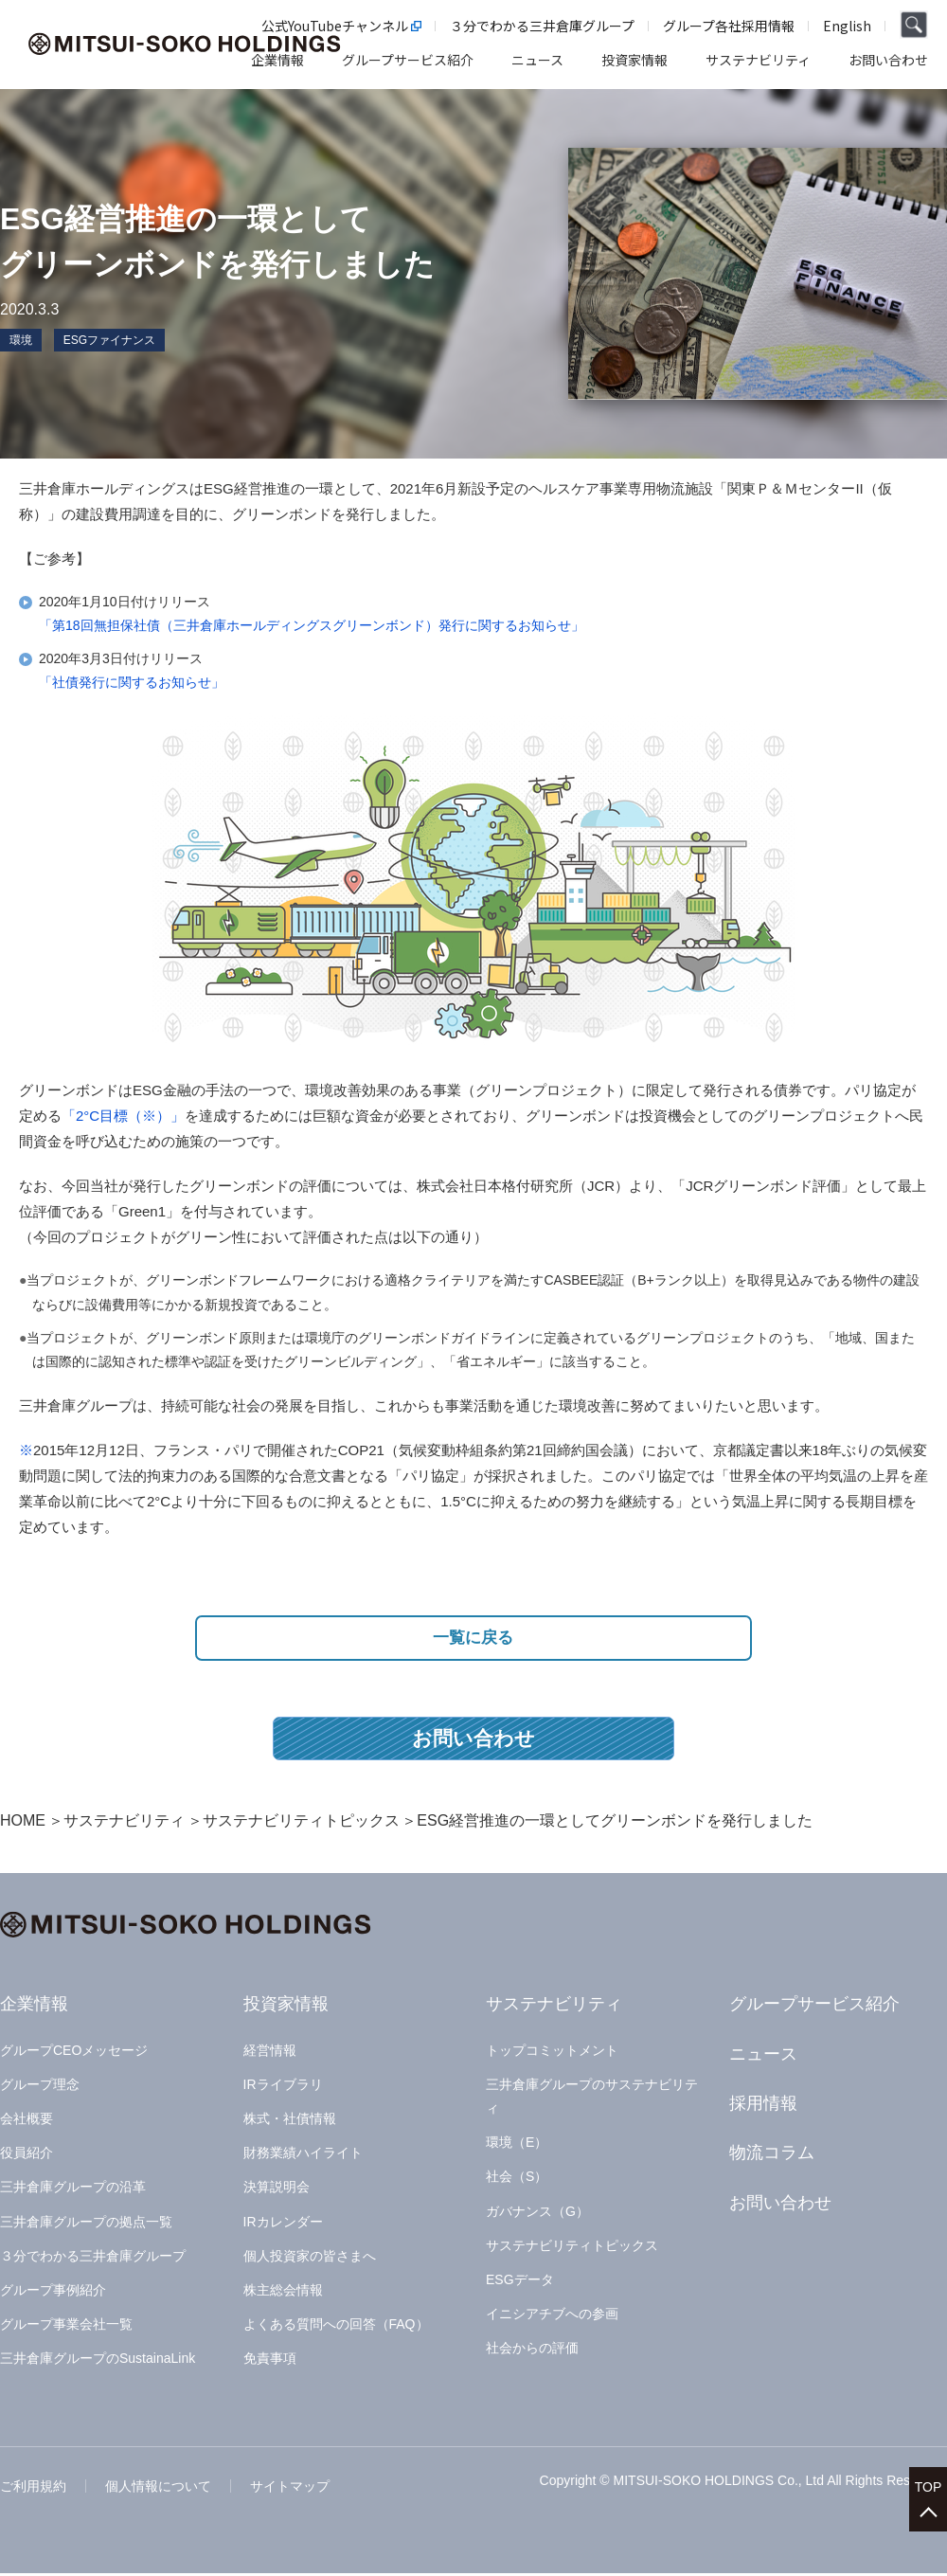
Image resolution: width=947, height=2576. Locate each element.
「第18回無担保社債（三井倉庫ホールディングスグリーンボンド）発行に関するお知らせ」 (311, 625)
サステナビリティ (124, 1823)
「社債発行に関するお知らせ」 (131, 682)
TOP (928, 2482)
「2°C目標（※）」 (123, 1116)
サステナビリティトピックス (301, 1823)
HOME (22, 1823)
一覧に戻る (474, 1639)
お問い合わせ (473, 1741)
